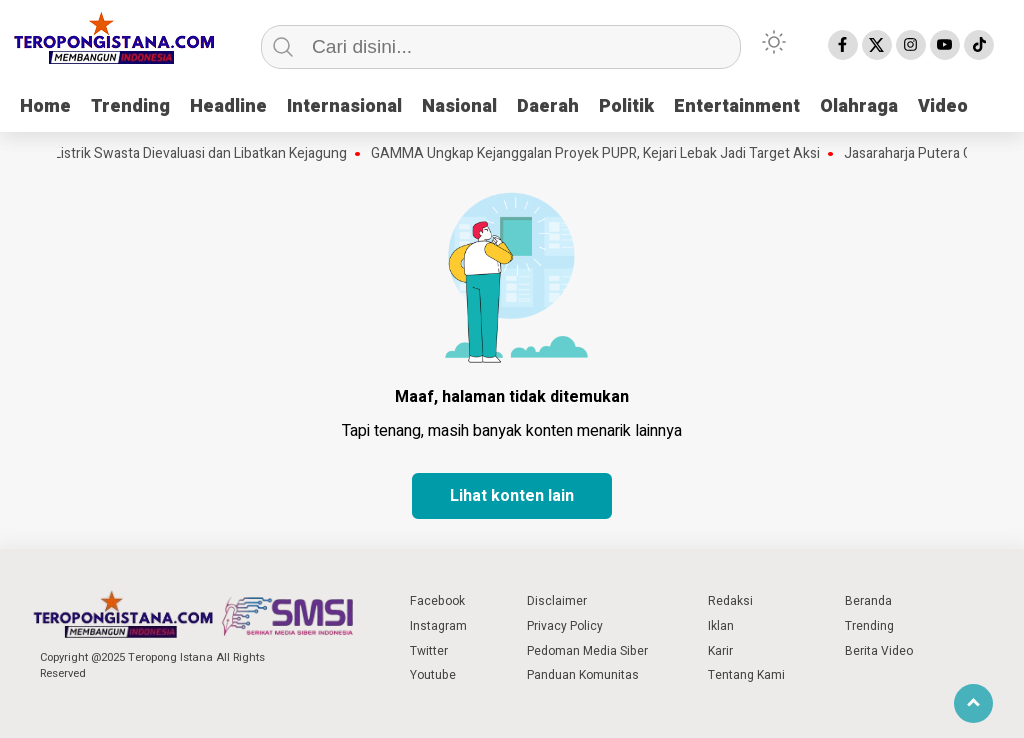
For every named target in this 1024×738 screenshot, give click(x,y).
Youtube (433, 675)
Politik (626, 106)
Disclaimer (557, 601)
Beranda (868, 601)
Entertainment (737, 106)
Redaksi (730, 601)
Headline (228, 106)
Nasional (459, 106)
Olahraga (859, 106)
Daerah (548, 106)
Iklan (721, 626)
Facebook (437, 601)
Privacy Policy (565, 626)
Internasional (344, 106)
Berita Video (879, 651)
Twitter (429, 651)
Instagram (438, 626)
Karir (720, 651)
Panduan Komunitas (583, 675)
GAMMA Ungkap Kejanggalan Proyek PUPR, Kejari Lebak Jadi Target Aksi (599, 154)
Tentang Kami (746, 675)
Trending (130, 106)
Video (943, 106)
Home (45, 106)
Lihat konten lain (512, 496)
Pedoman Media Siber (587, 651)
